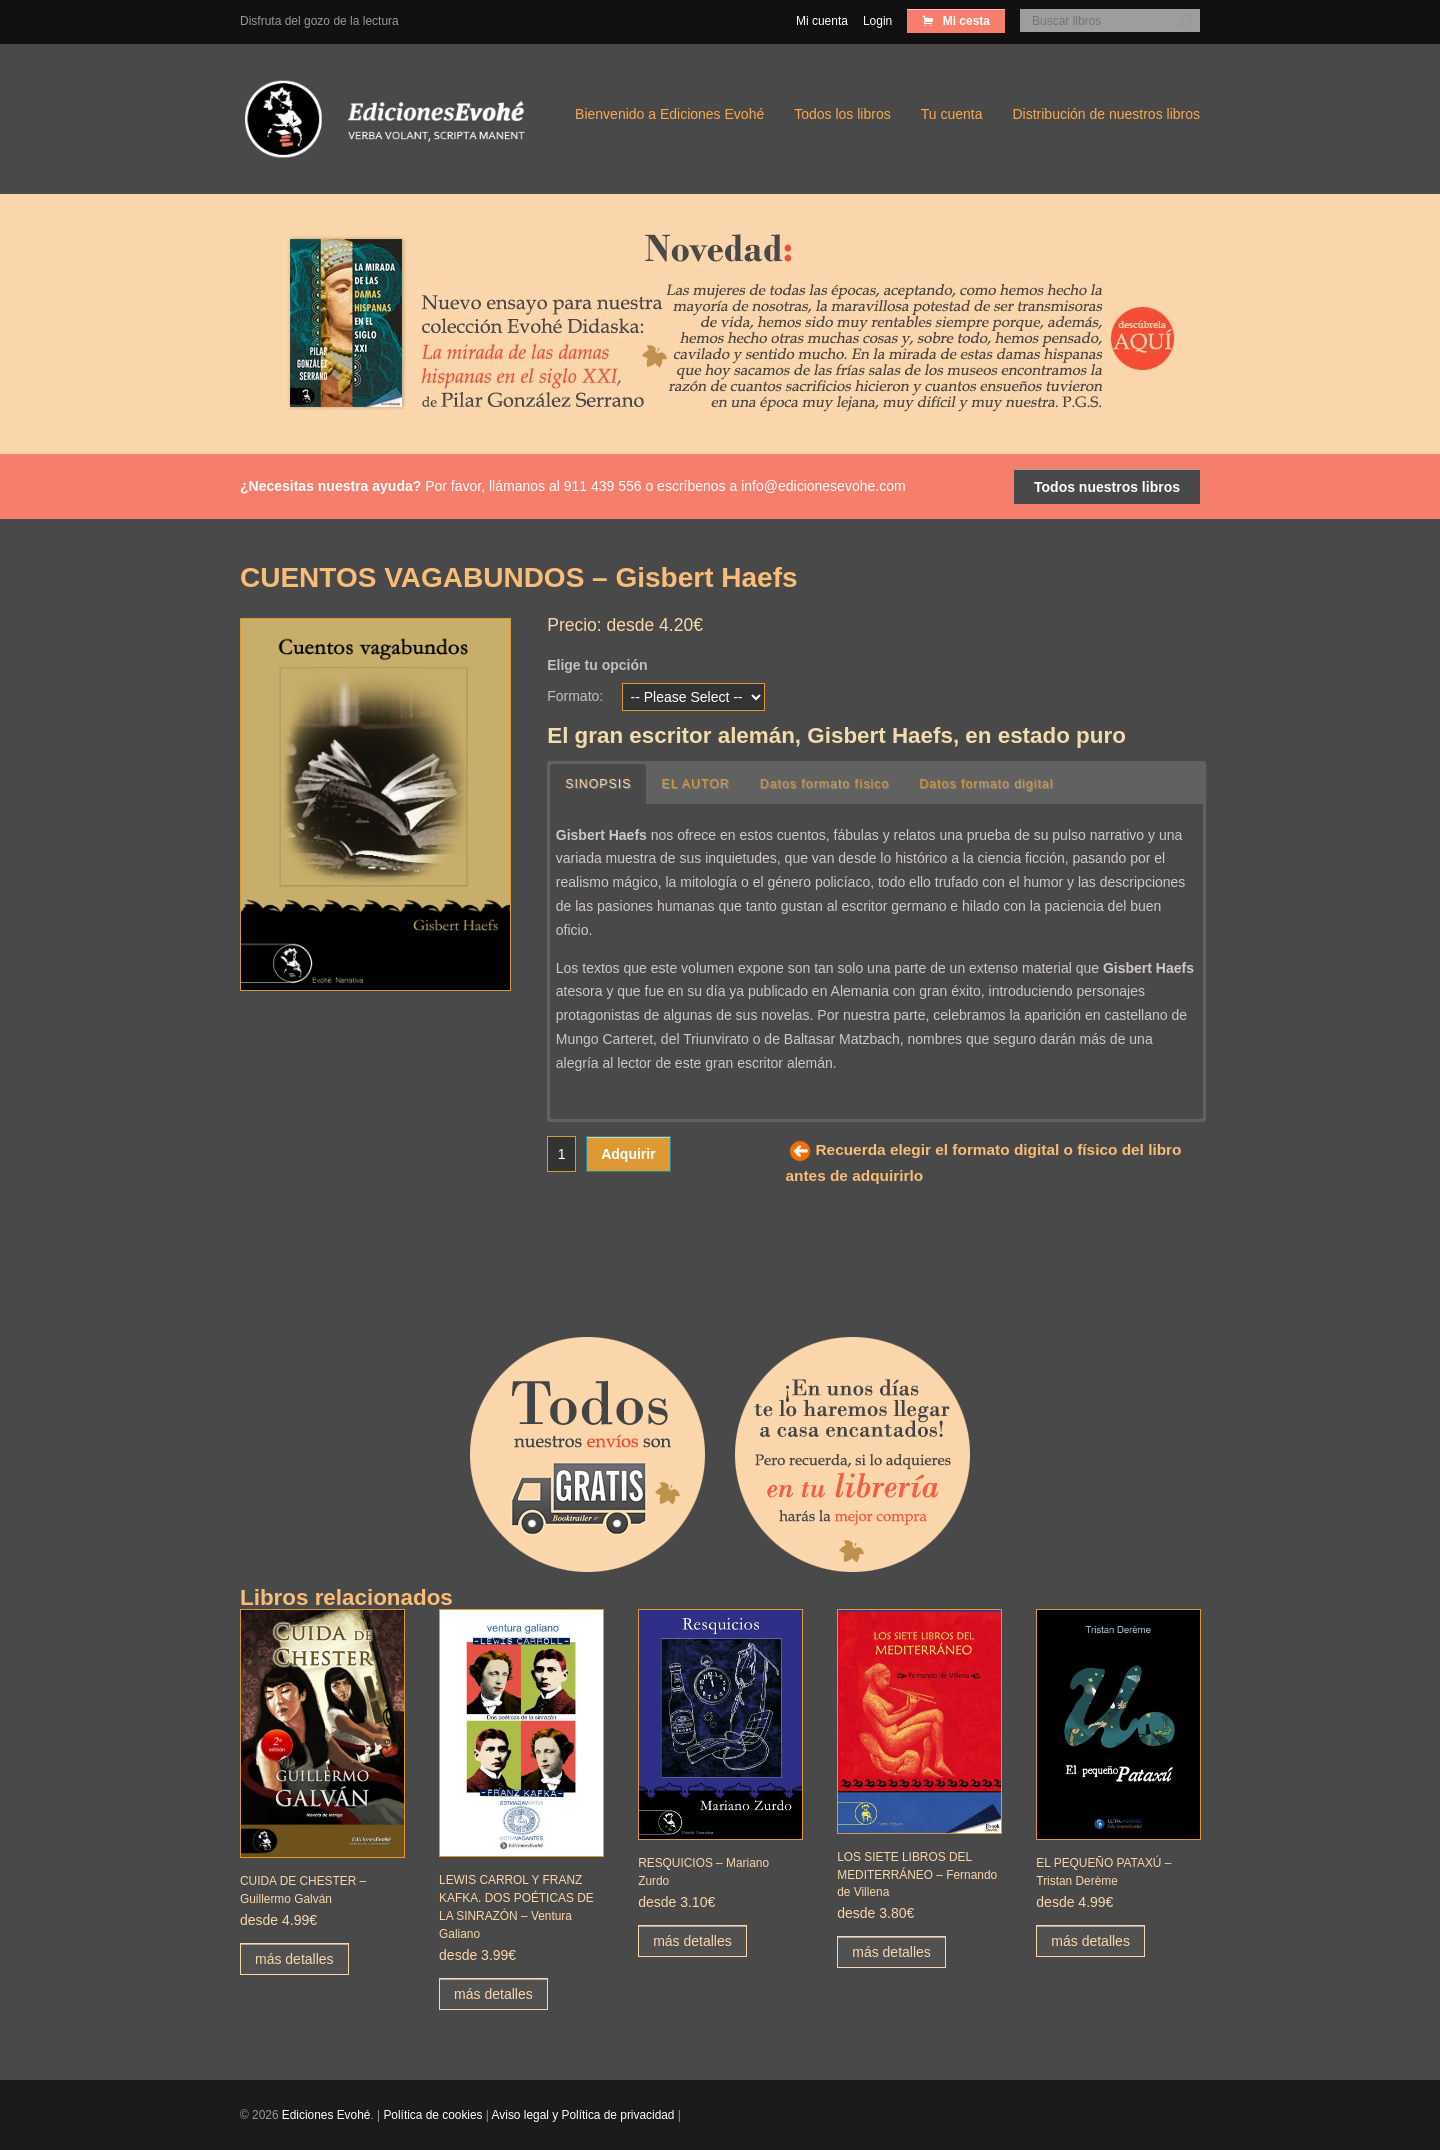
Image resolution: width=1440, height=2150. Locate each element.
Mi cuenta (822, 21)
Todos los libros (842, 114)
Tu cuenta (952, 114)
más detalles (294, 1959)
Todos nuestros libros (1107, 487)
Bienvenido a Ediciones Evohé (669, 114)
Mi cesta (964, 21)
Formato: (575, 696)
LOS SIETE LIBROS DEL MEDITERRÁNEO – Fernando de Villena (917, 1875)
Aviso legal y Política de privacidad (583, 2115)
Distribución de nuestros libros (1106, 114)
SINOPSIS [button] (599, 784)
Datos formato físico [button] (828, 784)
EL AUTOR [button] (698, 784)
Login (877, 21)
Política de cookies (432, 2115)
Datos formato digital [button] (992, 784)
